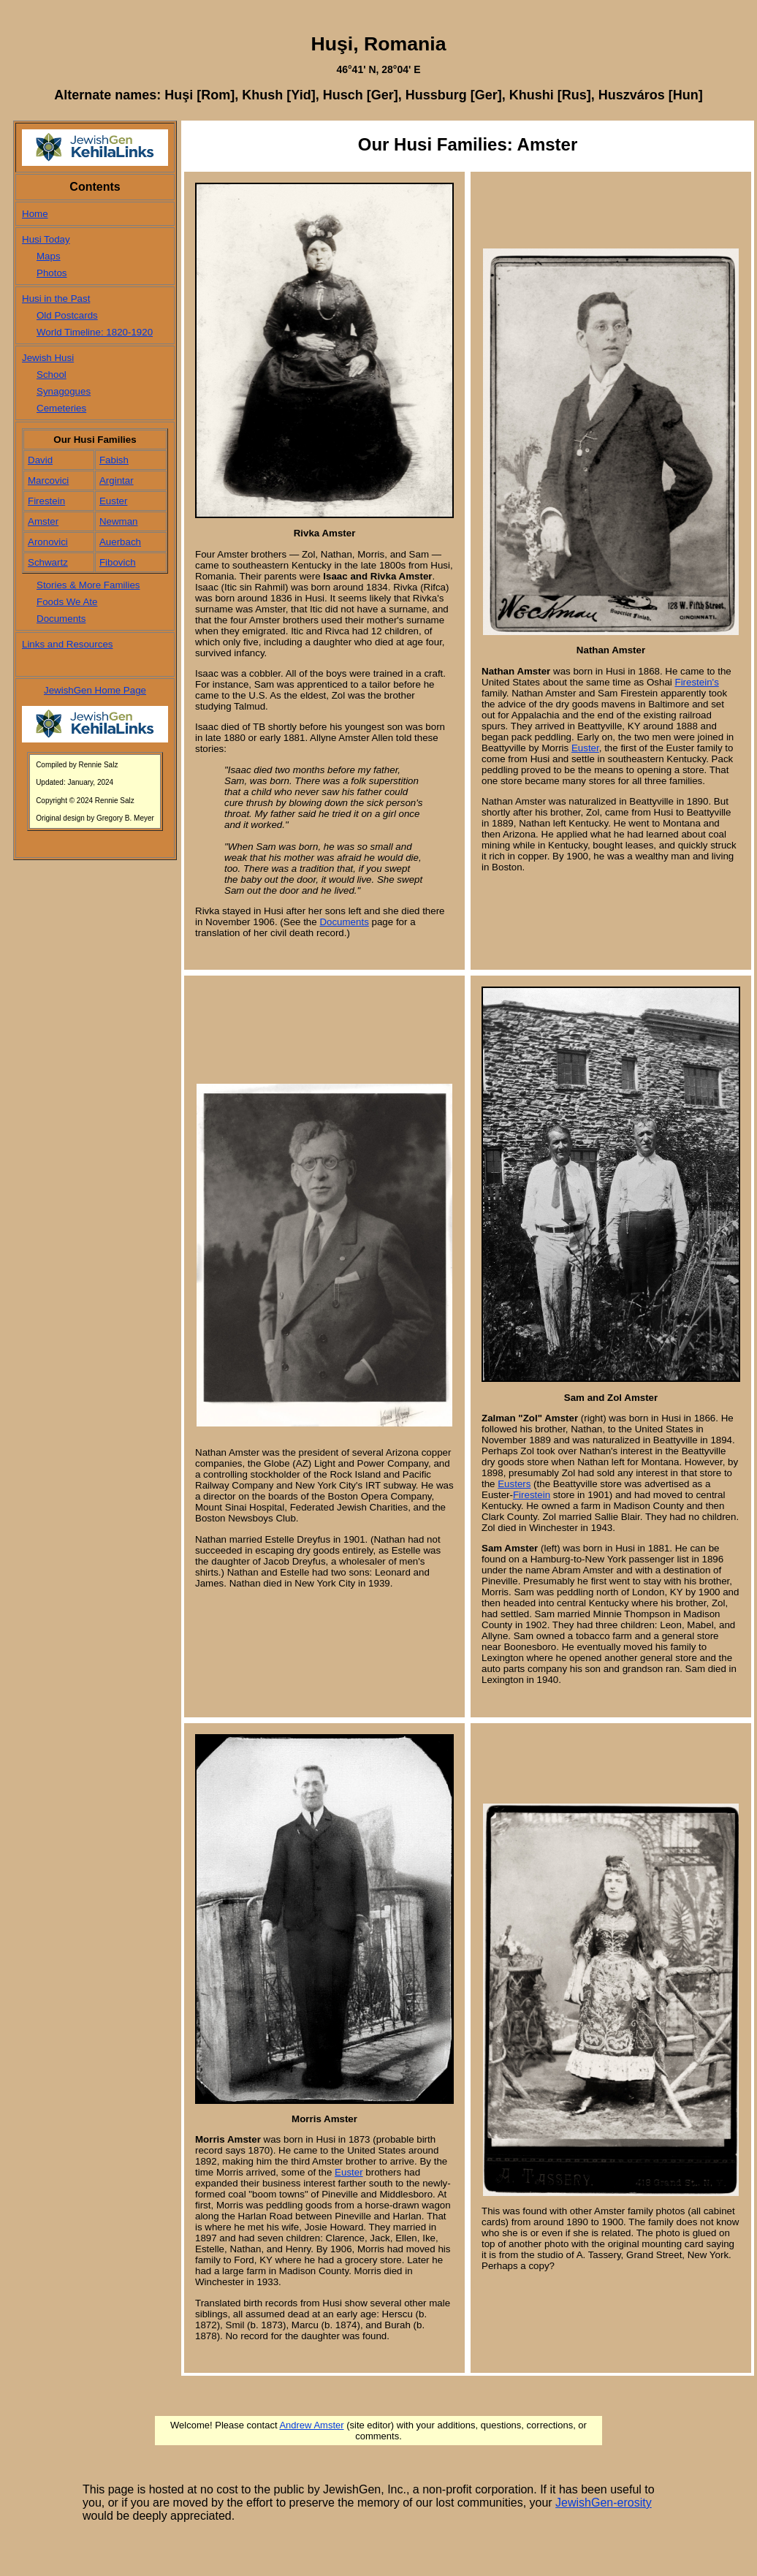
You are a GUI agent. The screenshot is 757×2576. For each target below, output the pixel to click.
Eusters (514, 1483)
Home (35, 213)
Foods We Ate (67, 601)
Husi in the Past (56, 298)
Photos (52, 272)
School (51, 374)
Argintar (116, 480)
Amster (43, 521)
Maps (49, 256)
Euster (113, 500)
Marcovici (48, 480)
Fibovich (117, 562)
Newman (118, 521)
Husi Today (46, 239)
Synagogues (64, 391)
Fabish (114, 460)
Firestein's (696, 682)
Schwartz (48, 562)
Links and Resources (67, 644)
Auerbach (120, 541)
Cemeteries (61, 408)
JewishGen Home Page (95, 690)
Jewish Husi (48, 357)
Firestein (46, 500)
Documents (61, 618)
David (40, 460)
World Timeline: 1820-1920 (95, 332)
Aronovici (48, 541)
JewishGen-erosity (603, 2502)
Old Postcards (67, 315)
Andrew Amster (311, 2425)
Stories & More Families (88, 585)
